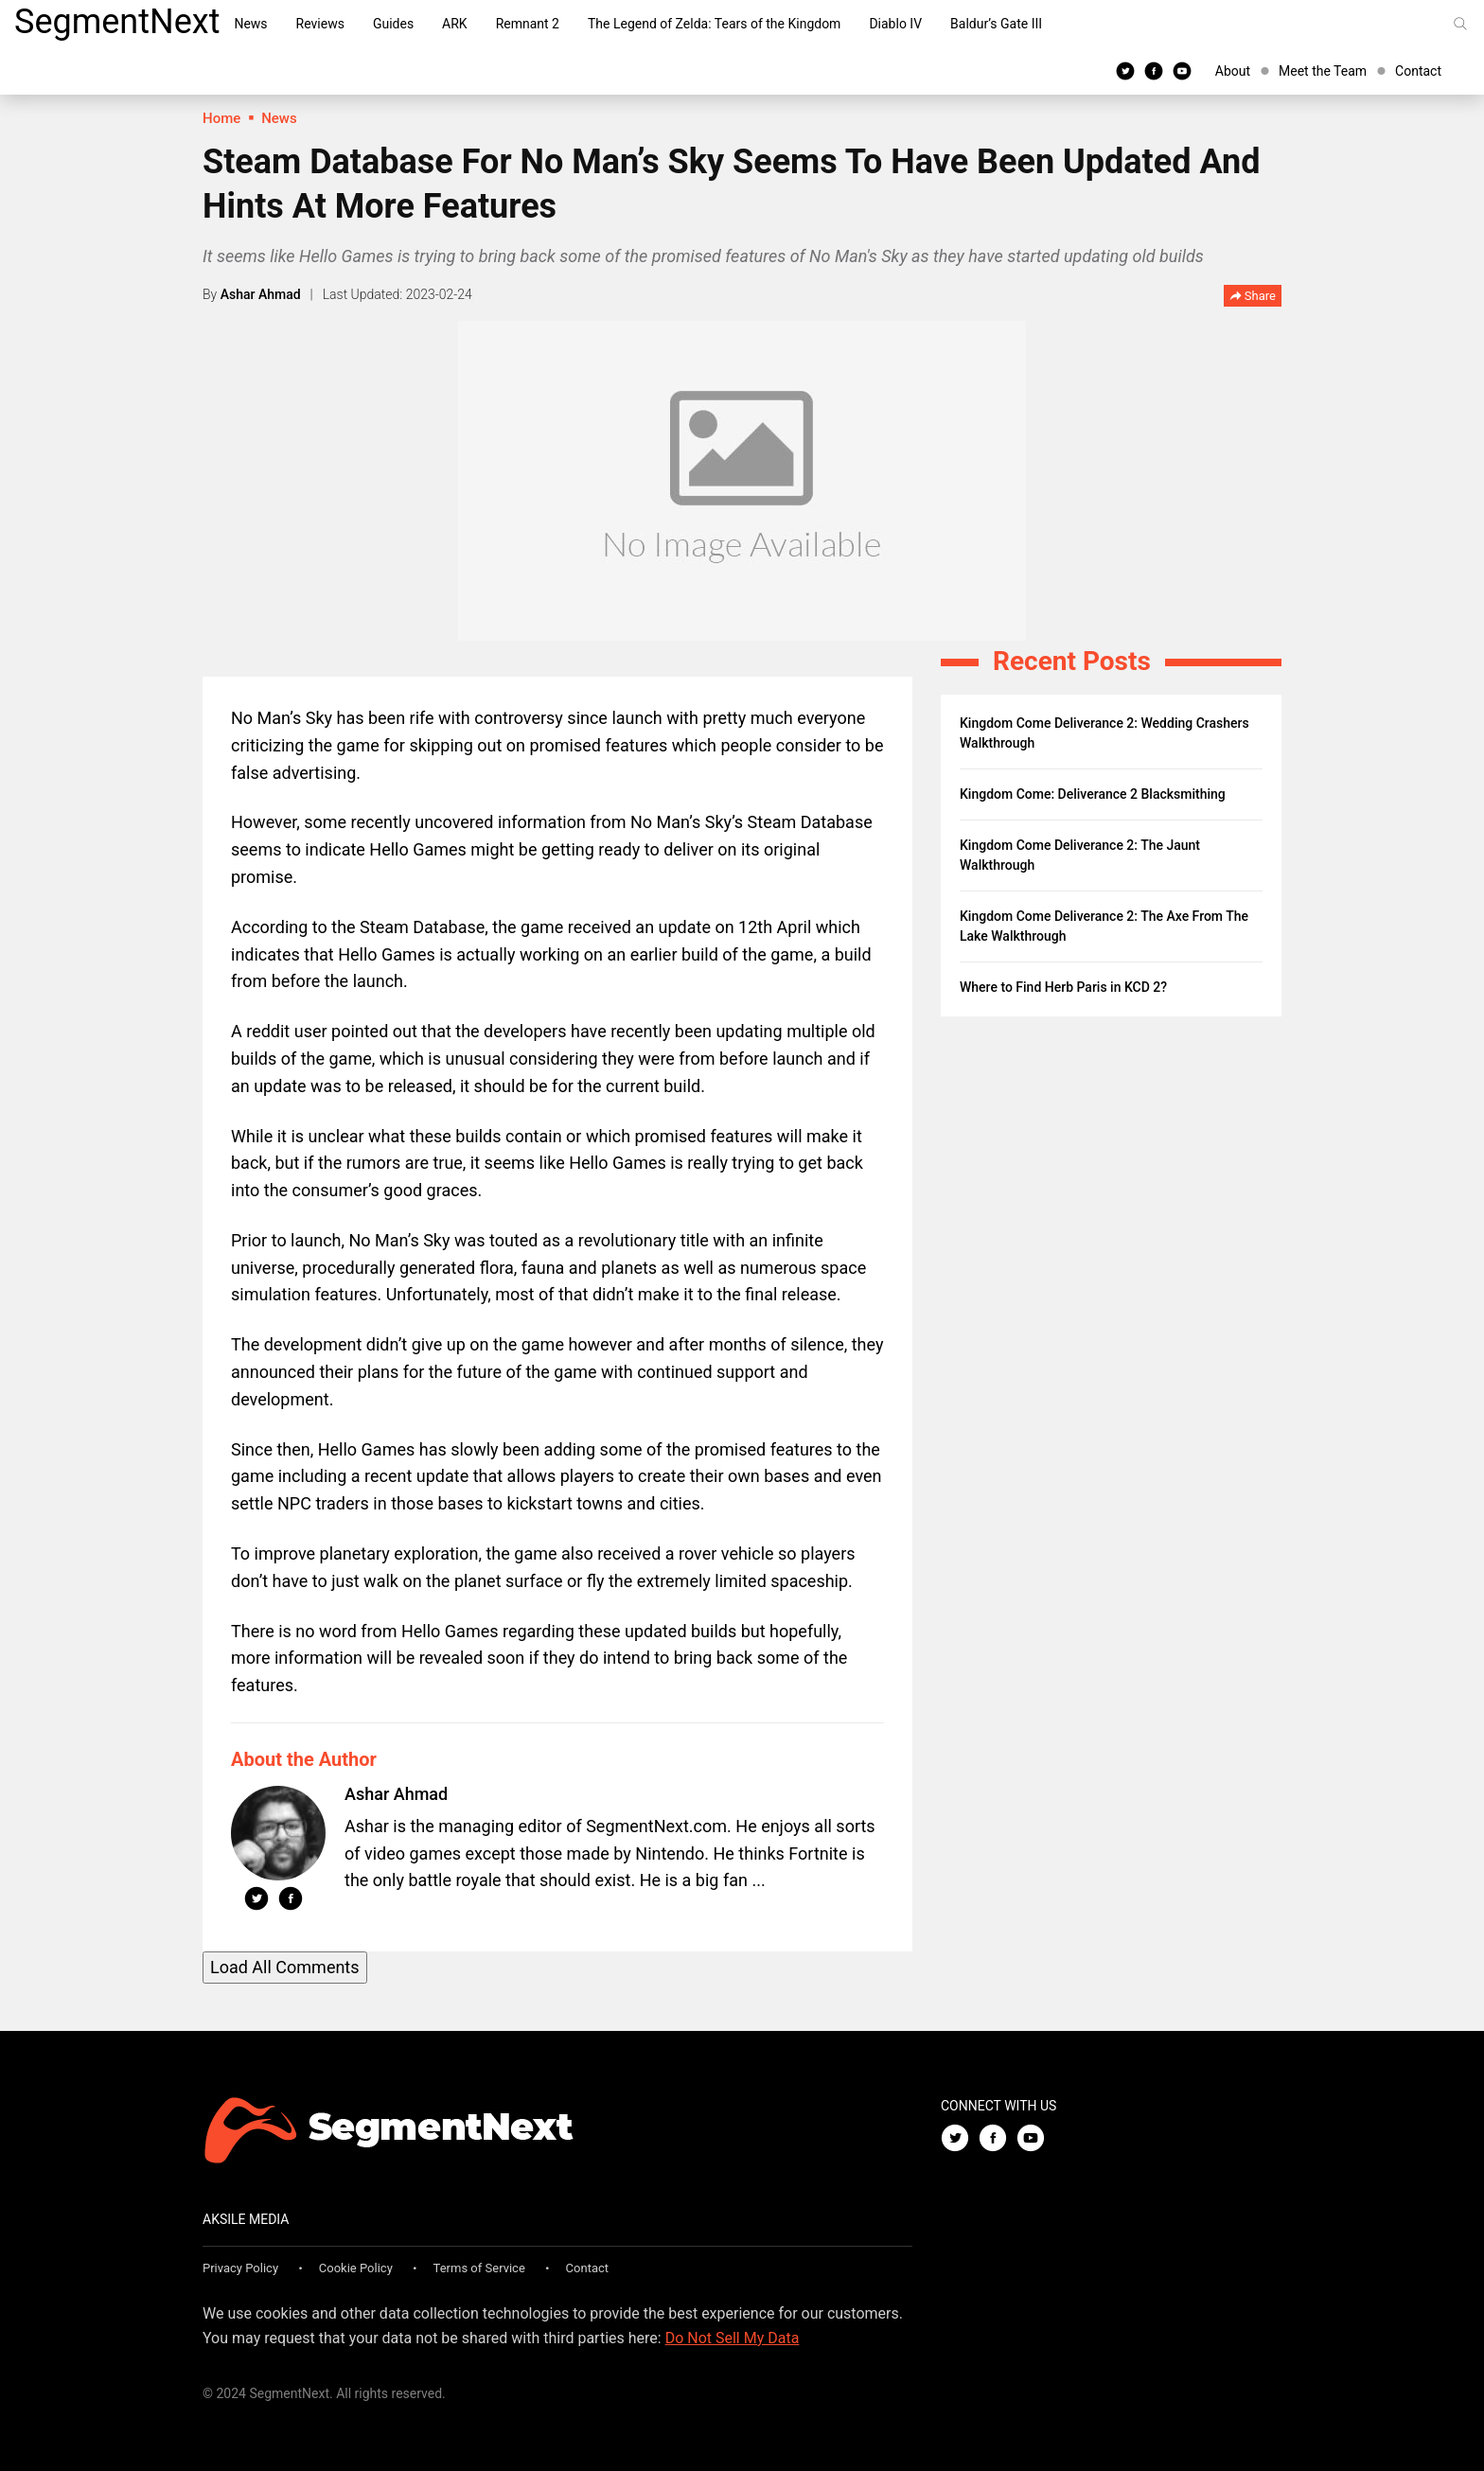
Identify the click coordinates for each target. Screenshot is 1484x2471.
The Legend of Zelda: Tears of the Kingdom (714, 23)
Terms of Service (479, 2268)
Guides (393, 23)
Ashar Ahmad (261, 294)
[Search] (1460, 23)
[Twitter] (1125, 70)
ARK (455, 23)
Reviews (320, 23)
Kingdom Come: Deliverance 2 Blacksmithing (1093, 794)
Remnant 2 (527, 23)
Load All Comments (285, 1967)
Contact (1418, 71)
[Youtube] (1182, 70)
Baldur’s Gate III (996, 23)
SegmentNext (117, 22)
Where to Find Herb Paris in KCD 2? (1063, 987)
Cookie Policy (356, 2268)
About (1232, 71)
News (250, 23)
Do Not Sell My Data (732, 2338)
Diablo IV (895, 23)
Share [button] (1252, 297)
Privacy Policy (240, 2268)
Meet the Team (1323, 71)
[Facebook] (1153, 70)
